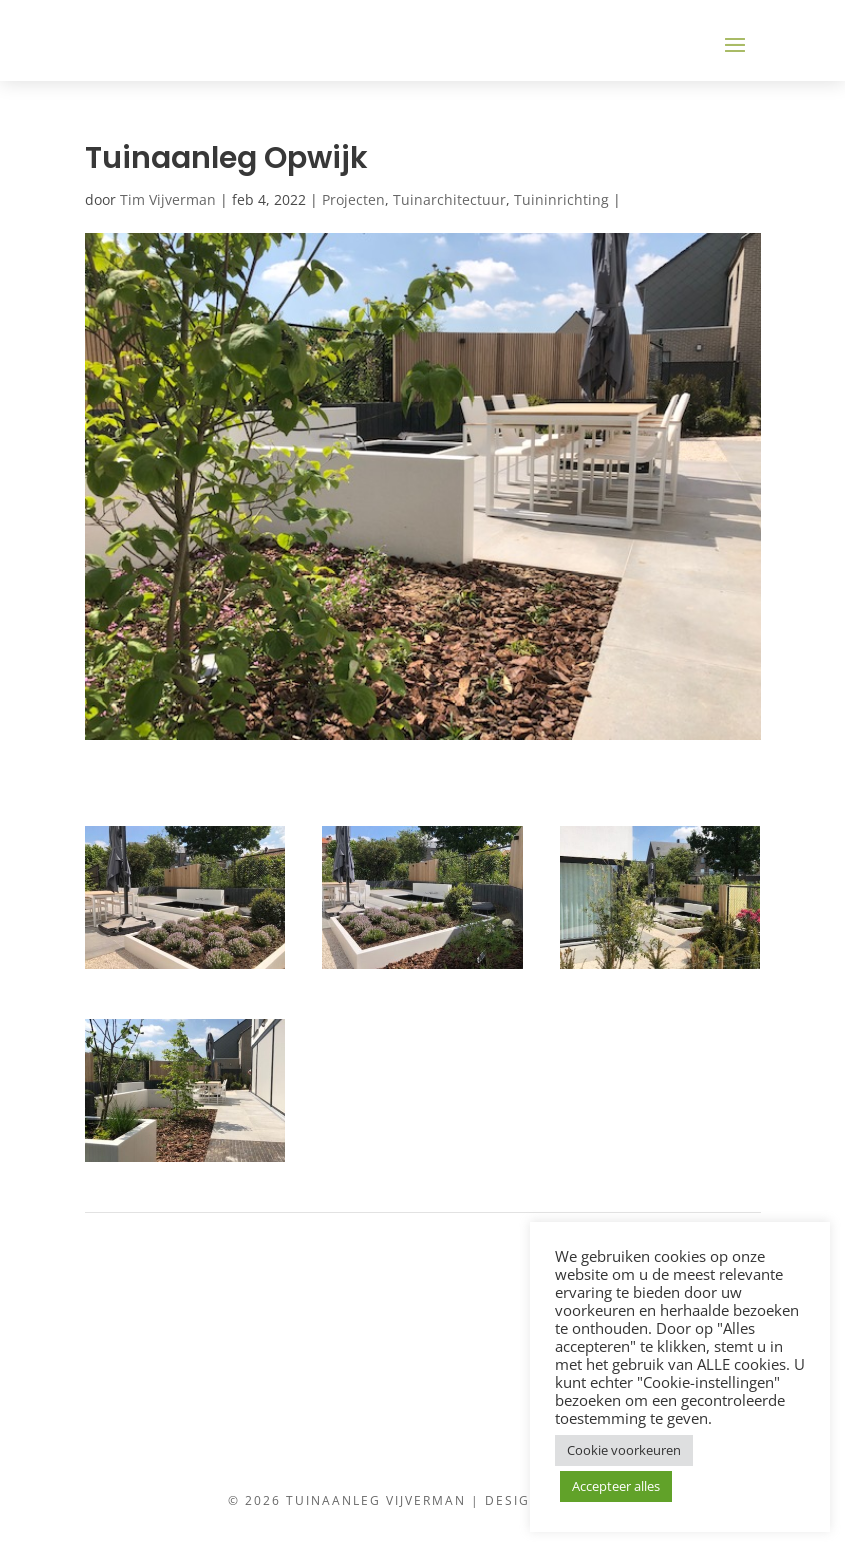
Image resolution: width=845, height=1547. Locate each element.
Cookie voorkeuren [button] (624, 1450)
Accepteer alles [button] (616, 1486)
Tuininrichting (561, 199)
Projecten (353, 199)
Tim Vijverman (168, 199)
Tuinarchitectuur (449, 199)
